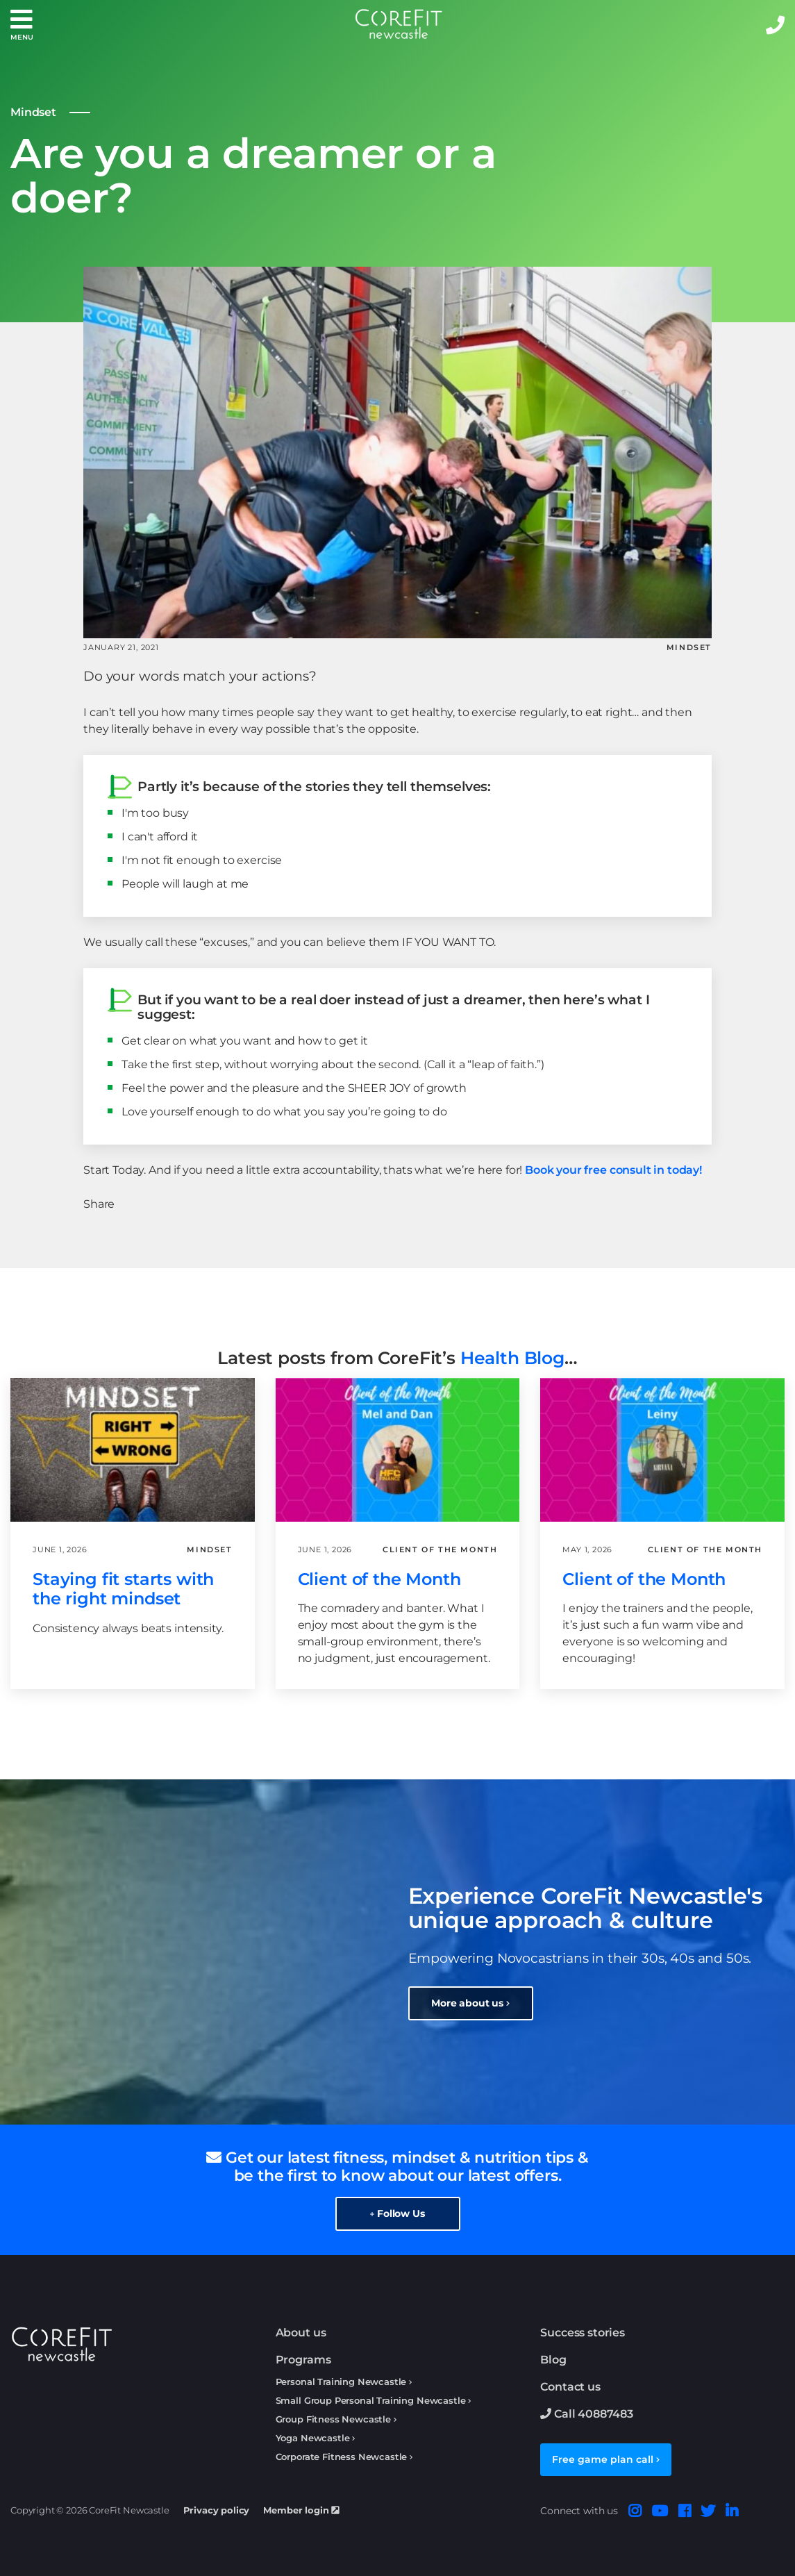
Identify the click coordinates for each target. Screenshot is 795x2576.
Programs (303, 2359)
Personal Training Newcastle (341, 2382)
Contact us (570, 2386)
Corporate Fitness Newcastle (342, 2457)
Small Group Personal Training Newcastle (371, 2400)
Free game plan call (606, 2459)
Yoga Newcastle (313, 2438)
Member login (301, 2510)
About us (301, 2332)
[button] (21, 24)
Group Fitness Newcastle (333, 2419)
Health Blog (512, 1357)
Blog (553, 2359)
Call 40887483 (586, 2413)
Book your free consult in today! (613, 1170)
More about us (470, 2003)
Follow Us (397, 2213)
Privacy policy (216, 2510)
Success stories (582, 2332)
